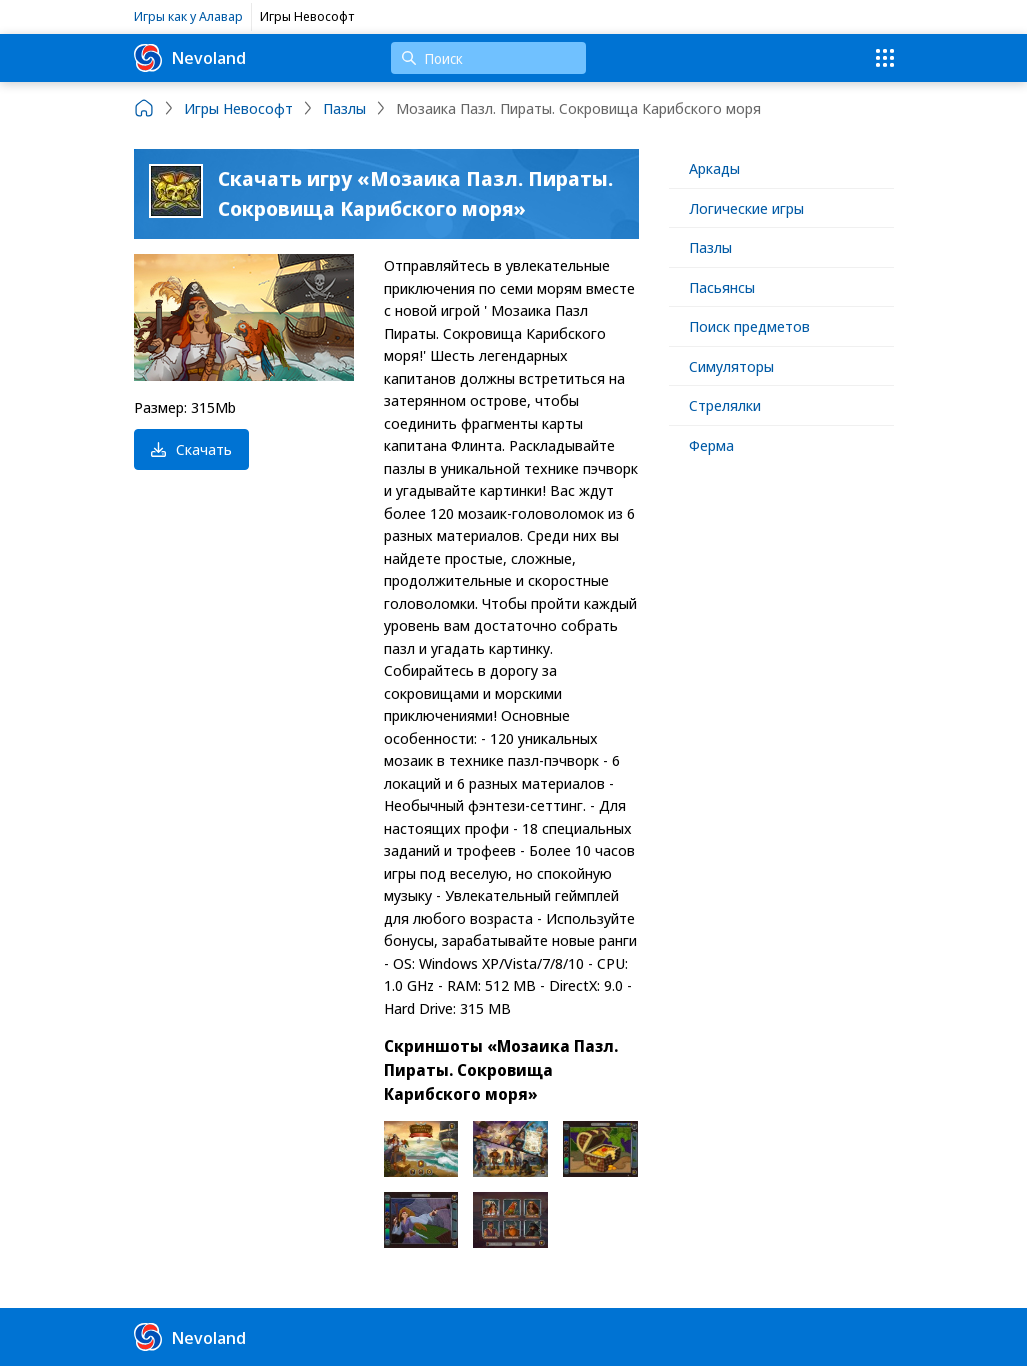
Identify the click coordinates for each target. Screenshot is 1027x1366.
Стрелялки (725, 405)
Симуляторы (731, 366)
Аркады (714, 168)
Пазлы (710, 247)
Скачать (191, 449)
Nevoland (190, 58)
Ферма (711, 445)
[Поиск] (488, 58)
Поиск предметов (749, 326)
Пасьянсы (722, 287)
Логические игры (746, 208)
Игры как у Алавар (188, 16)
